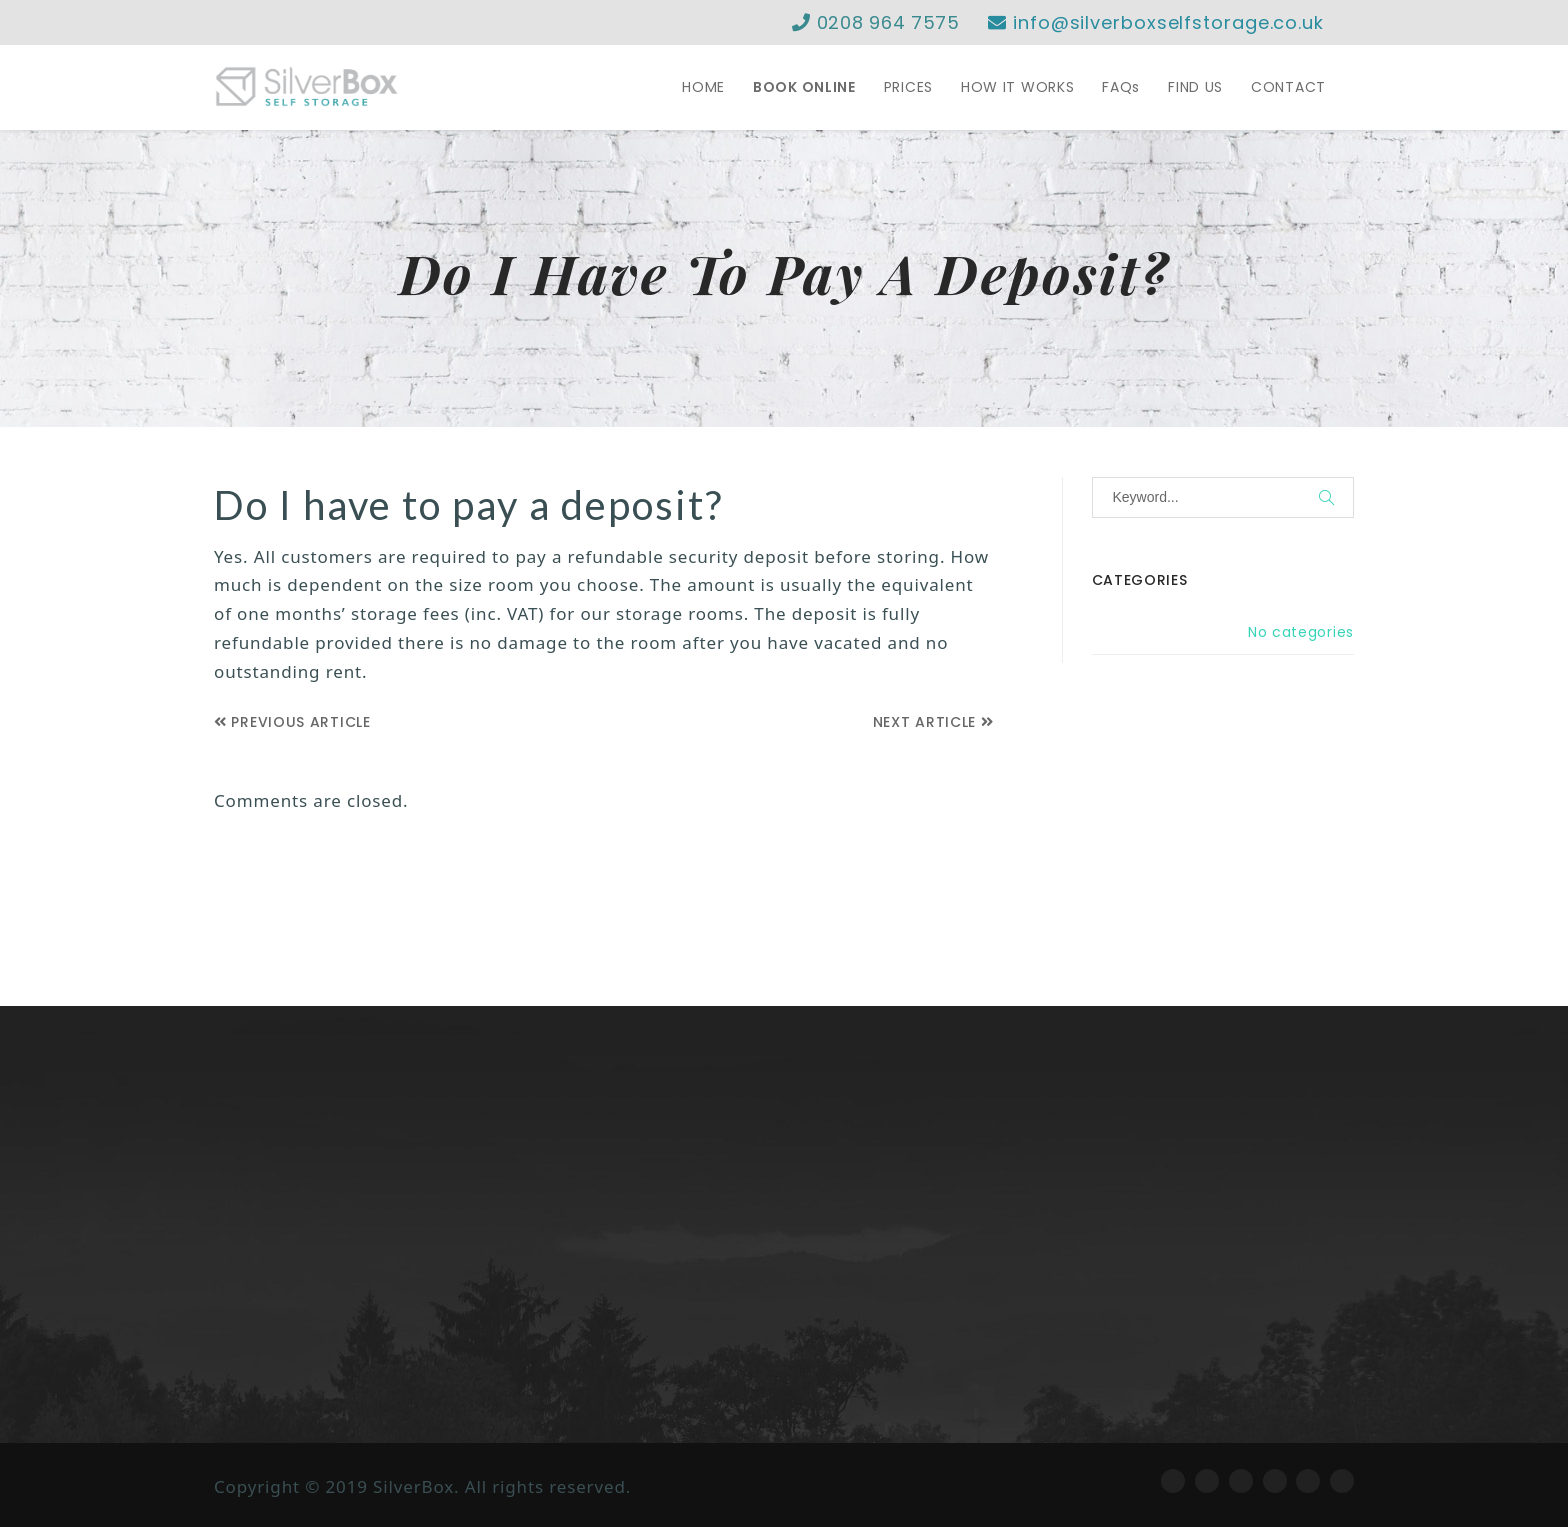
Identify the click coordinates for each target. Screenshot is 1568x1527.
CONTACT (1288, 87)
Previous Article (292, 722)
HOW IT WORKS (1017, 87)
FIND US (1195, 87)
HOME (703, 87)
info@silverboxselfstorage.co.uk (1156, 22)
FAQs (1121, 87)
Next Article (933, 722)
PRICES (908, 87)
